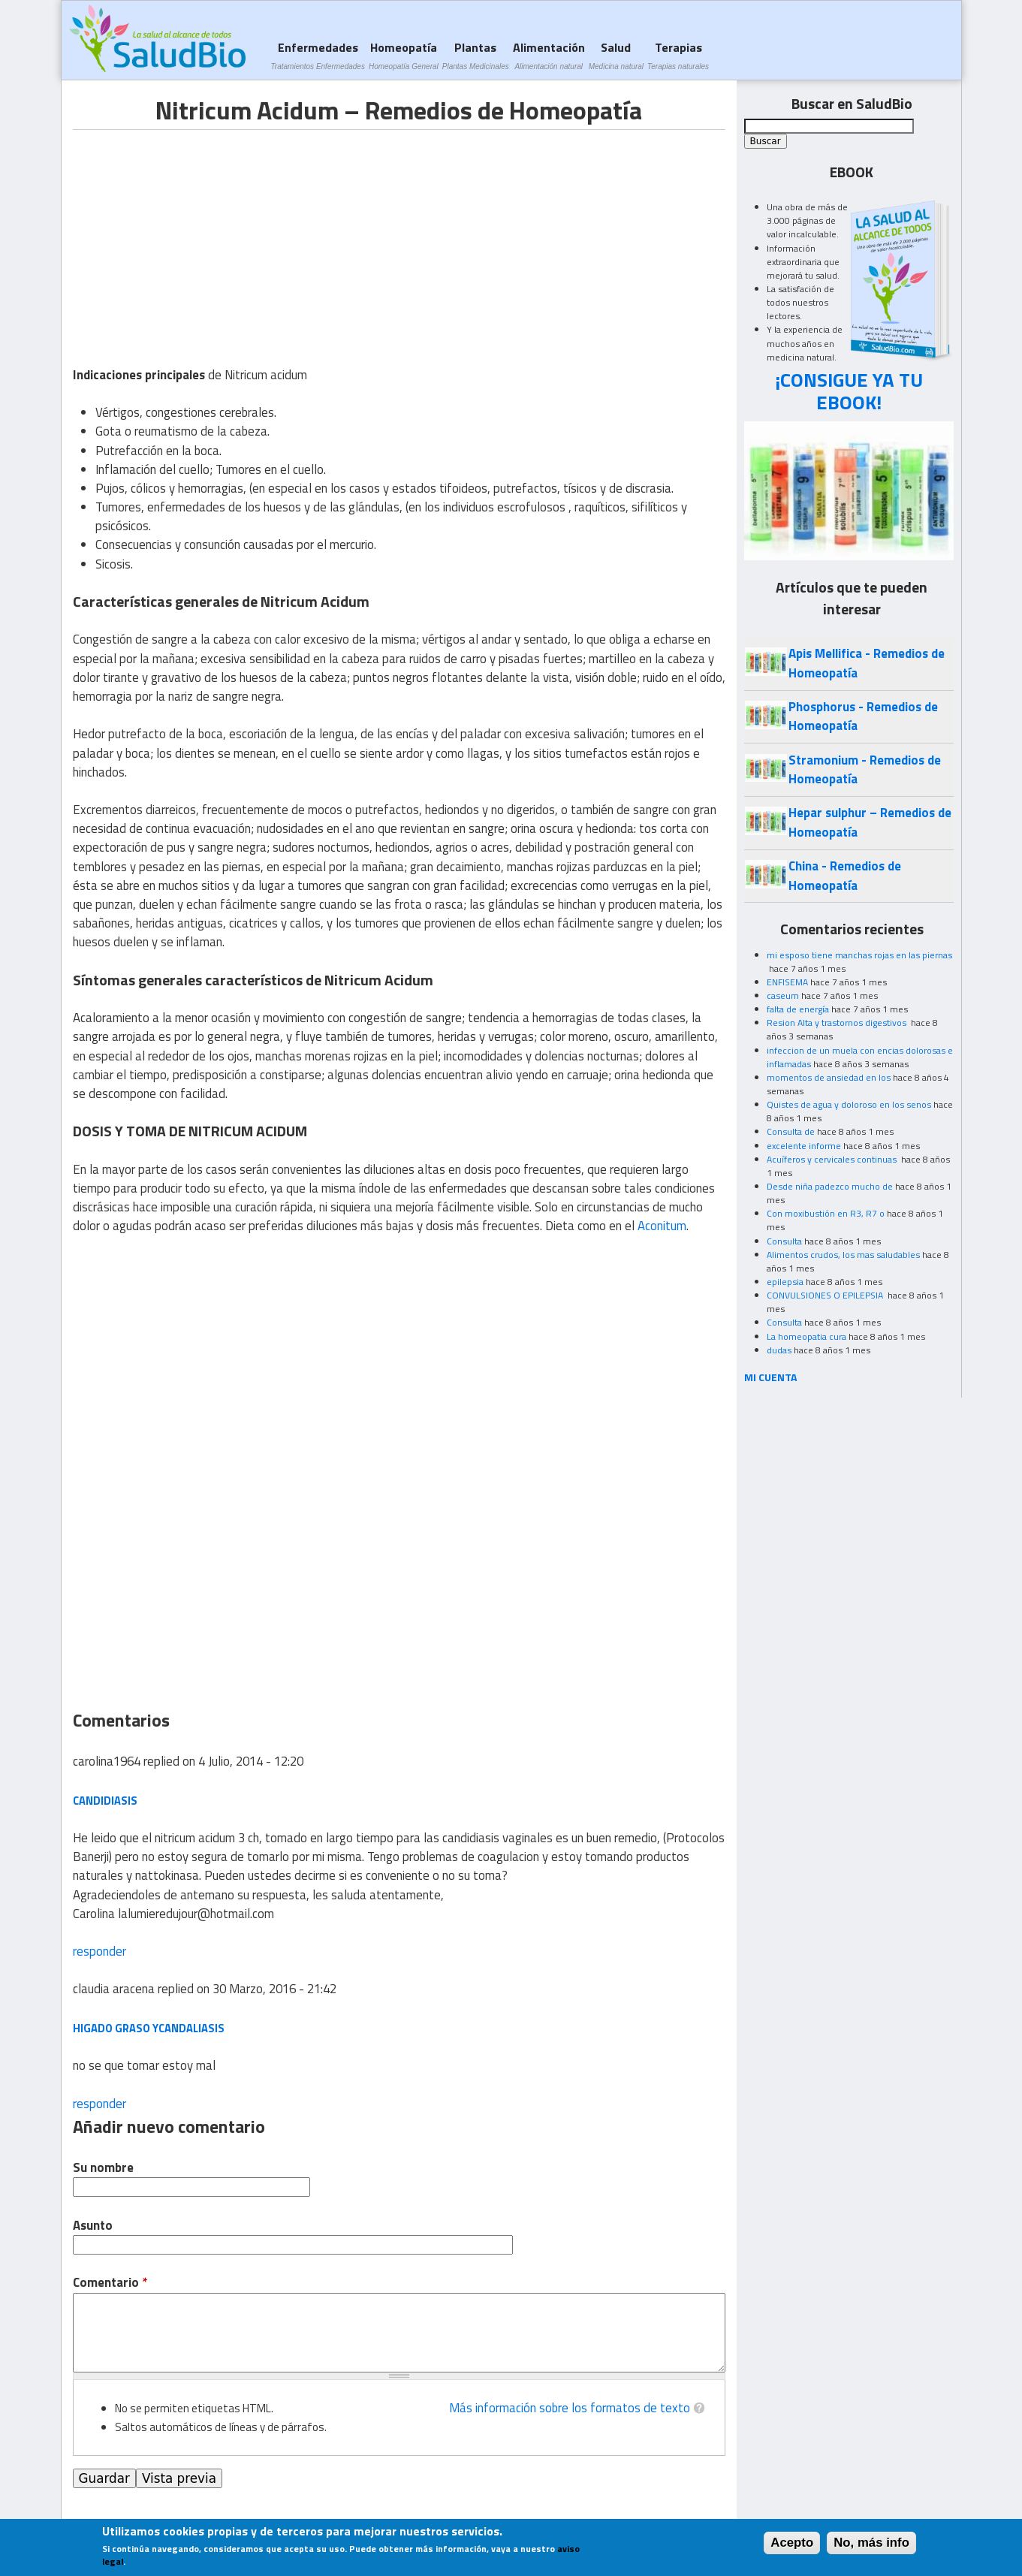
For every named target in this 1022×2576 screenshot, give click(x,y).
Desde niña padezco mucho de (830, 1186)
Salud (616, 55)
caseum (783, 995)
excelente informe (804, 1146)
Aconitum (662, 1225)
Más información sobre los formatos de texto (569, 2408)
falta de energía (798, 1009)
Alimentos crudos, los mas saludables (843, 1254)
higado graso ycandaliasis (149, 2028)
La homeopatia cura (806, 1336)
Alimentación (549, 55)
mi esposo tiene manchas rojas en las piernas (859, 955)
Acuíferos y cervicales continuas (833, 1159)
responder (99, 1951)
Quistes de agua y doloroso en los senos (849, 1104)
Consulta (784, 1241)
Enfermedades (318, 55)
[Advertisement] (199, 235)
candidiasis (105, 1800)
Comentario (110, 2282)
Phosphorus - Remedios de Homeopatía (863, 716)
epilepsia (785, 1281)
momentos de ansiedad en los (829, 1077)
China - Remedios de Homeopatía (844, 875)
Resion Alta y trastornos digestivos (838, 1022)
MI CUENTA (770, 1377)
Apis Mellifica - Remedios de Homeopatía (866, 663)
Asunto (93, 2225)
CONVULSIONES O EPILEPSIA (826, 1295)
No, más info (871, 2542)
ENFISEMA (787, 982)
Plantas (475, 55)
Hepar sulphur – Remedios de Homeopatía (869, 822)
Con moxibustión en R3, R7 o (826, 1213)
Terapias (678, 55)
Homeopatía (404, 55)
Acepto (791, 2542)
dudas (779, 1350)
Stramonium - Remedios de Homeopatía (864, 769)
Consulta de (791, 1131)
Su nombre (103, 2167)
